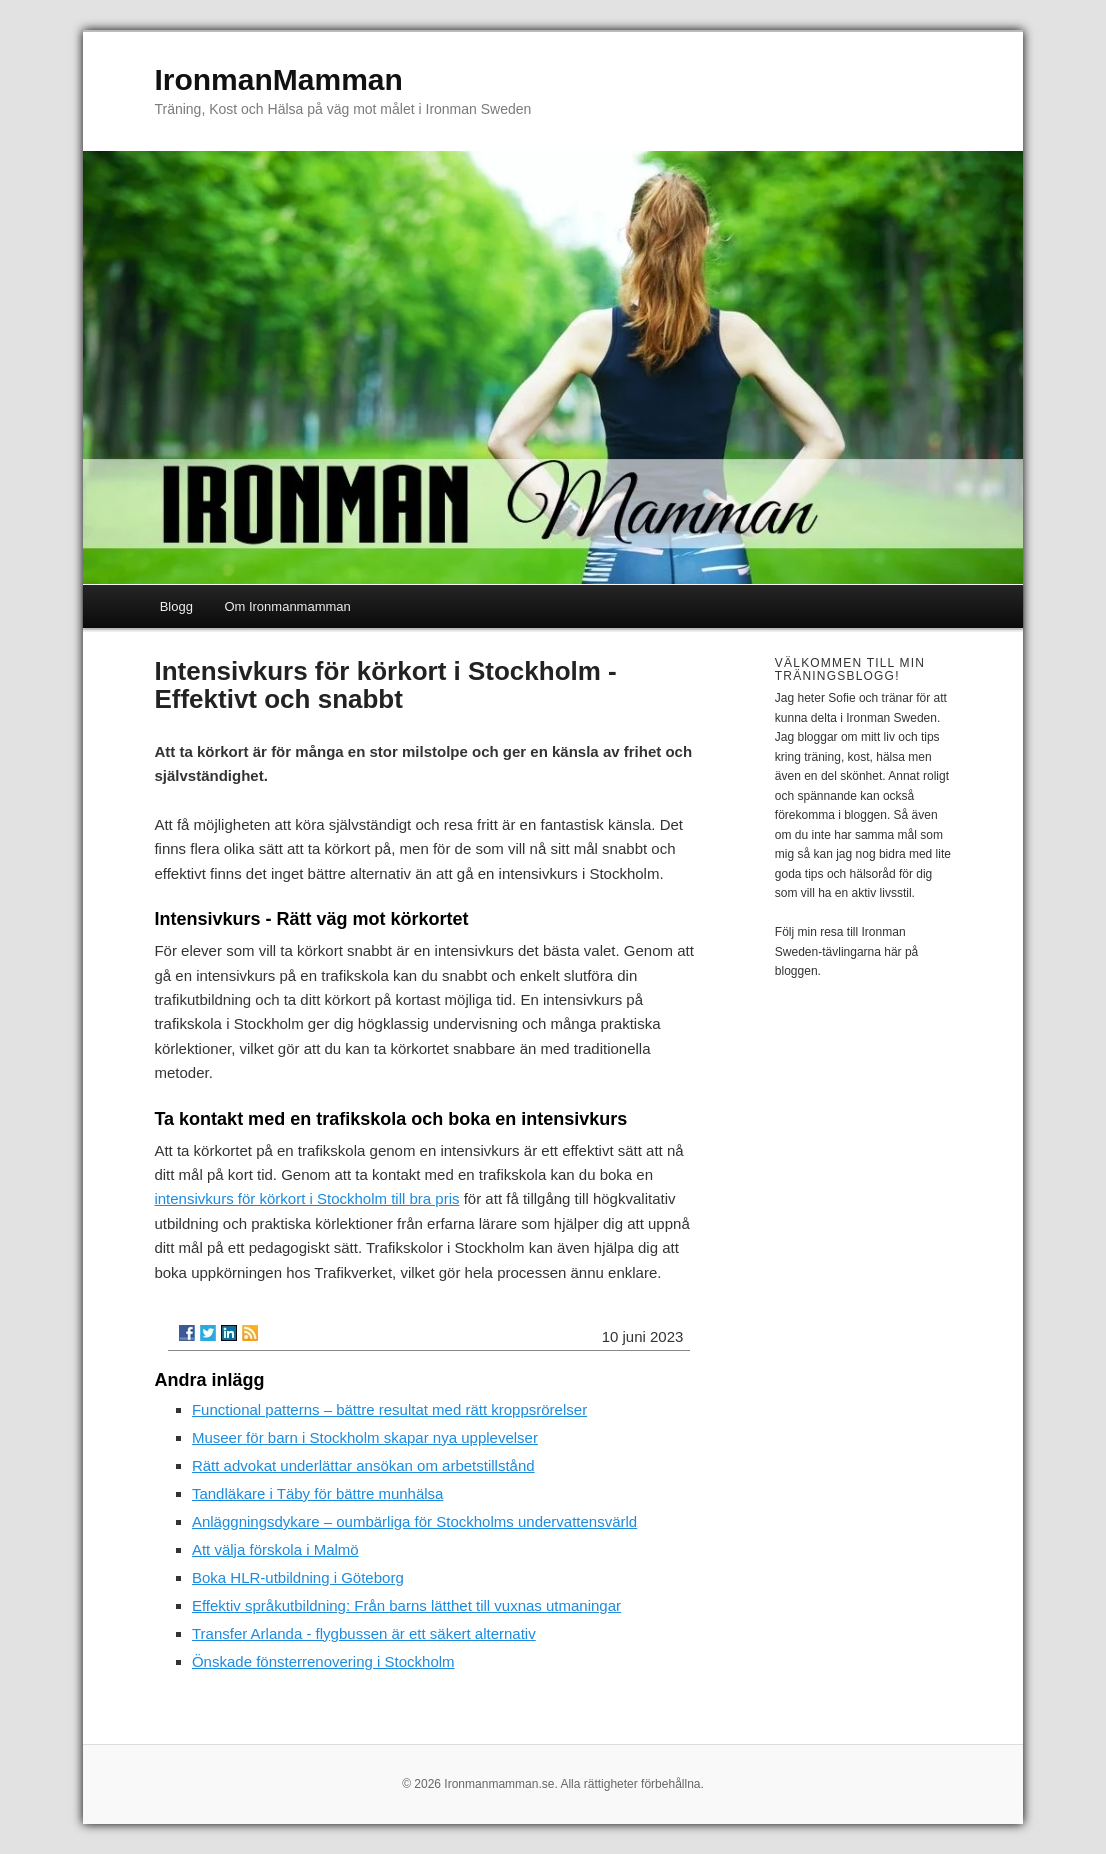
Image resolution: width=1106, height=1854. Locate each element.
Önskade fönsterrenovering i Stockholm (323, 1661)
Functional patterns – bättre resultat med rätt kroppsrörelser (389, 1409)
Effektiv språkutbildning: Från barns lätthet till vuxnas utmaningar (406, 1605)
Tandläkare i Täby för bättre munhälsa (318, 1493)
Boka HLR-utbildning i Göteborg (298, 1577)
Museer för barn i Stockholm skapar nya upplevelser (365, 1437)
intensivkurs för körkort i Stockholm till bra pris (306, 1198)
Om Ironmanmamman (287, 606)
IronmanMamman (278, 79)
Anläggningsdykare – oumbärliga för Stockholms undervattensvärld (414, 1521)
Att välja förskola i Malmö (275, 1549)
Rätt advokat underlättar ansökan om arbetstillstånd (363, 1465)
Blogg (176, 606)
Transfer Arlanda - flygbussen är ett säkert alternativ (364, 1633)
